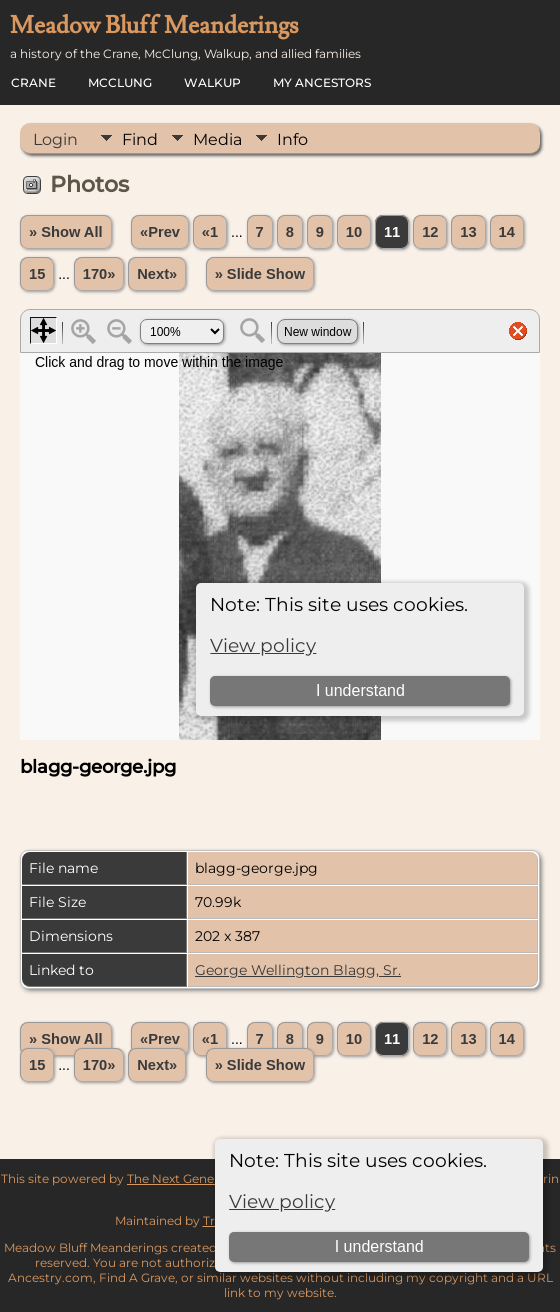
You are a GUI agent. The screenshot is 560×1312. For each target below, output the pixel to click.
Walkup (212, 82)
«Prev (160, 232)
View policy (282, 1201)
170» (99, 274)
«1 (210, 232)
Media (217, 139)
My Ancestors (322, 82)
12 (430, 232)
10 (354, 232)
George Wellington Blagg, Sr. (298, 970)
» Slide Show (260, 274)
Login (55, 139)
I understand (379, 1246)
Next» (157, 274)
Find (140, 139)
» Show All (66, 232)
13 (468, 232)
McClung (120, 82)
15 (37, 274)
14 (507, 232)
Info (292, 139)
